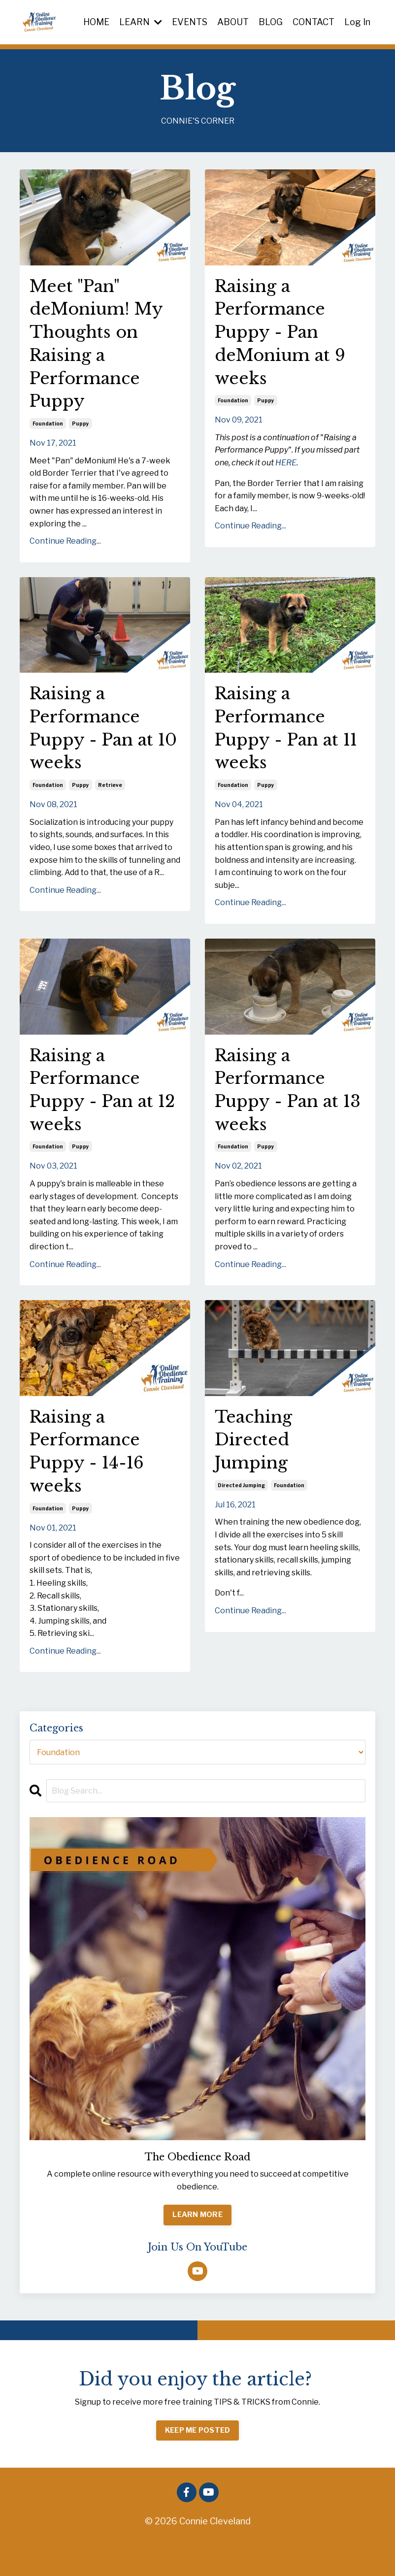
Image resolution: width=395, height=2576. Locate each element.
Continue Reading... (65, 551)
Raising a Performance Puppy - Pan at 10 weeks (97, 742)
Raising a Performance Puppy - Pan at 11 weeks (282, 742)
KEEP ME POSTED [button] (197, 2462)
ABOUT (232, 21)
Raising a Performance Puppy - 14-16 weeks (91, 1480)
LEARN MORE (197, 2247)
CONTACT (313, 21)
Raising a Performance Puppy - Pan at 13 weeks (282, 1111)
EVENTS (188, 21)
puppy (80, 434)
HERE (285, 471)
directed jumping (241, 1516)
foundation (48, 434)
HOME (94, 21)
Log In (357, 21)
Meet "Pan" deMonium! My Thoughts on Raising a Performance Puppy (101, 349)
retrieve (110, 803)
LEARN (139, 21)
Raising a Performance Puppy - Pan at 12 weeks (97, 1111)
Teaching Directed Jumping (256, 1468)
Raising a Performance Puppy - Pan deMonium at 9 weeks (285, 336)
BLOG (270, 21)
